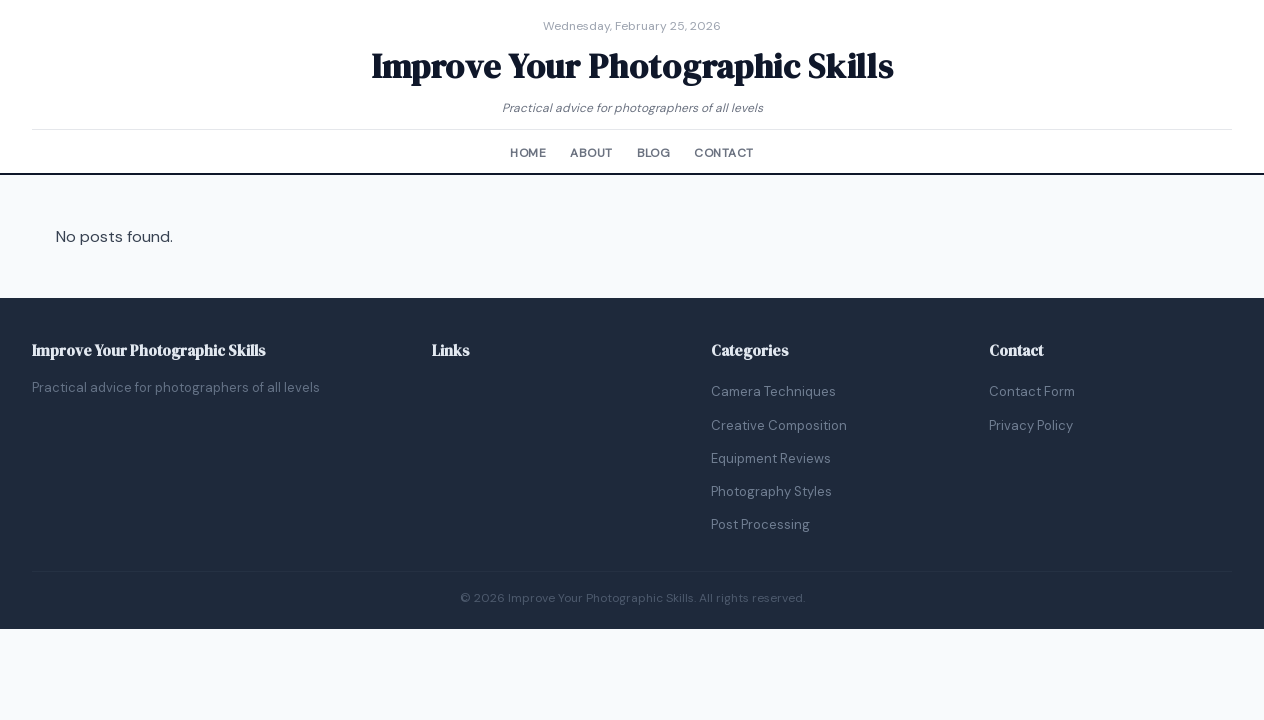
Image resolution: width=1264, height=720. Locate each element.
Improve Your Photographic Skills (632, 66)
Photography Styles (771, 491)
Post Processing (760, 524)
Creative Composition (779, 425)
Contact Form (1032, 391)
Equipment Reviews (771, 458)
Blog (654, 153)
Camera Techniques (773, 391)
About (591, 153)
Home (528, 153)
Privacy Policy (1031, 425)
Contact (723, 153)
